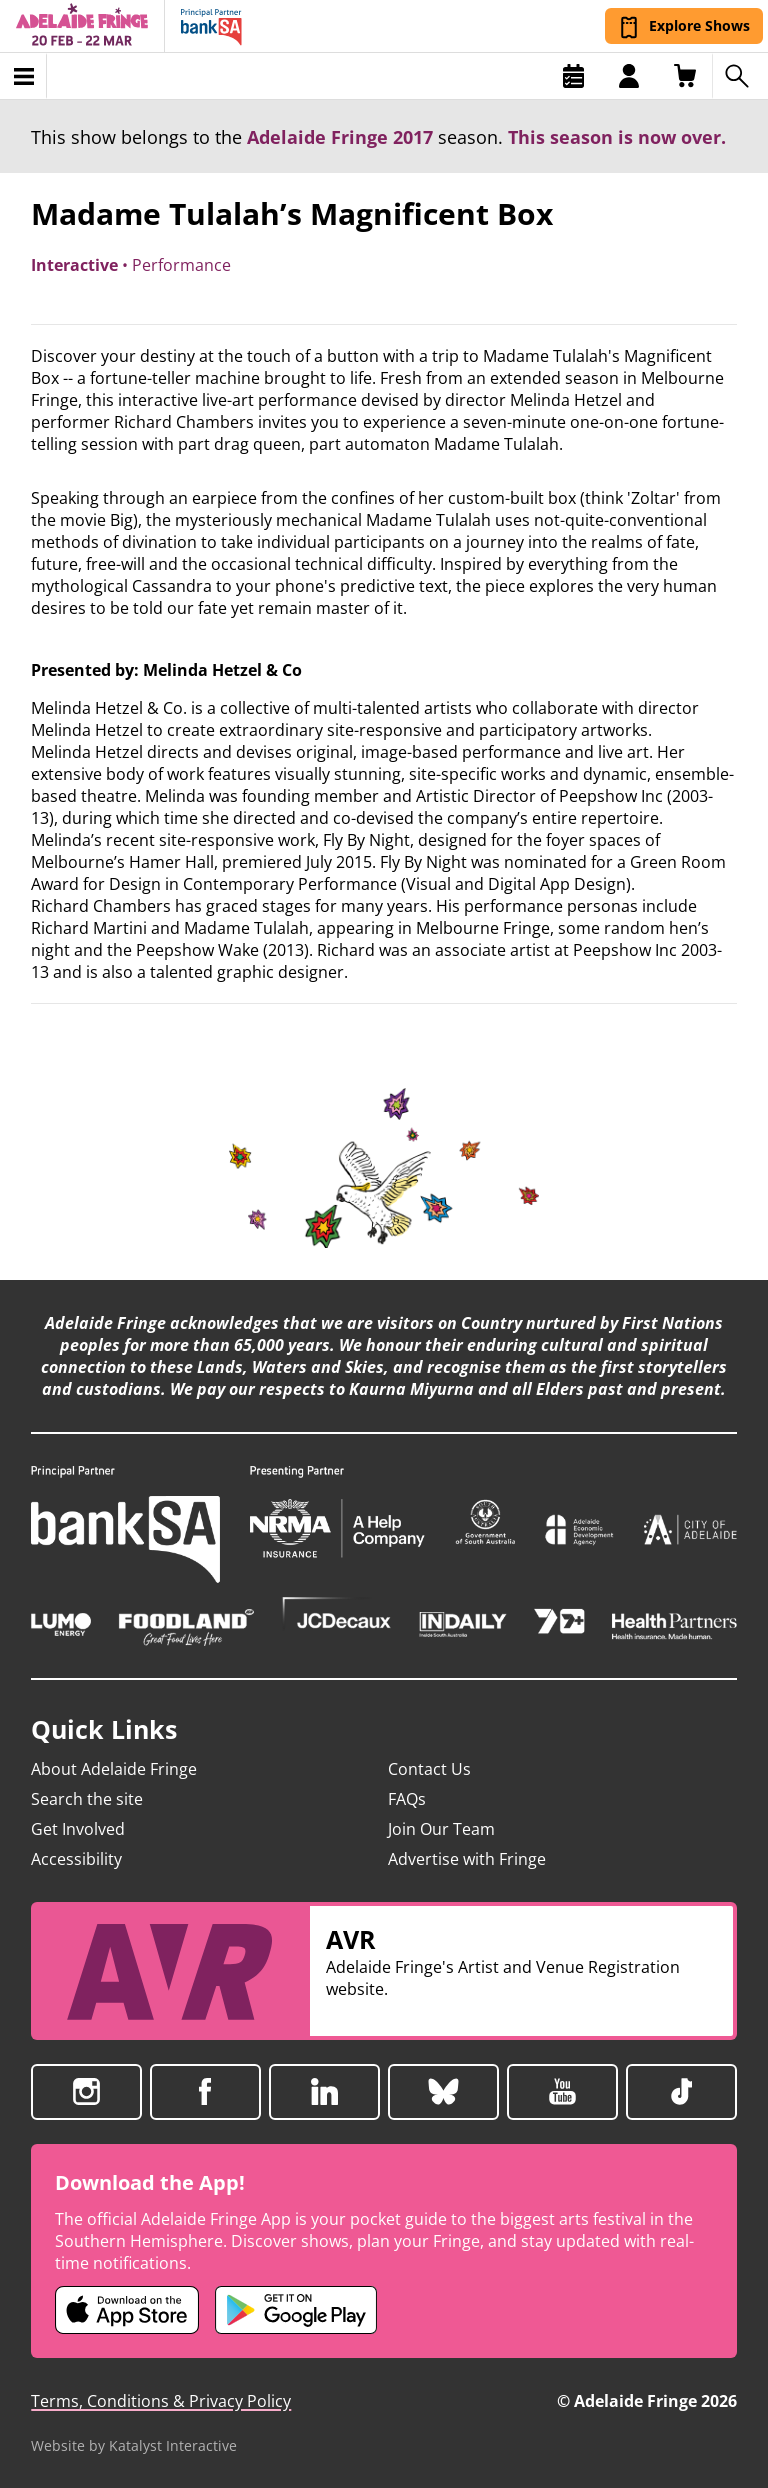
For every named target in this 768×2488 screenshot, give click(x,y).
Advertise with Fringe (467, 1859)
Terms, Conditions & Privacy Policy (161, 2401)
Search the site (87, 1799)
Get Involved (78, 1829)
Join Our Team (441, 1829)
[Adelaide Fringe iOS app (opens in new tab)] (127, 2310)
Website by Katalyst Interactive (134, 2445)
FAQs (407, 1799)
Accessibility (76, 1859)
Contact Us (429, 1769)
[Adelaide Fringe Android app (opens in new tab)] (296, 2310)
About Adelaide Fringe (114, 1769)
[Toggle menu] (23, 76)
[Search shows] (740, 76)
